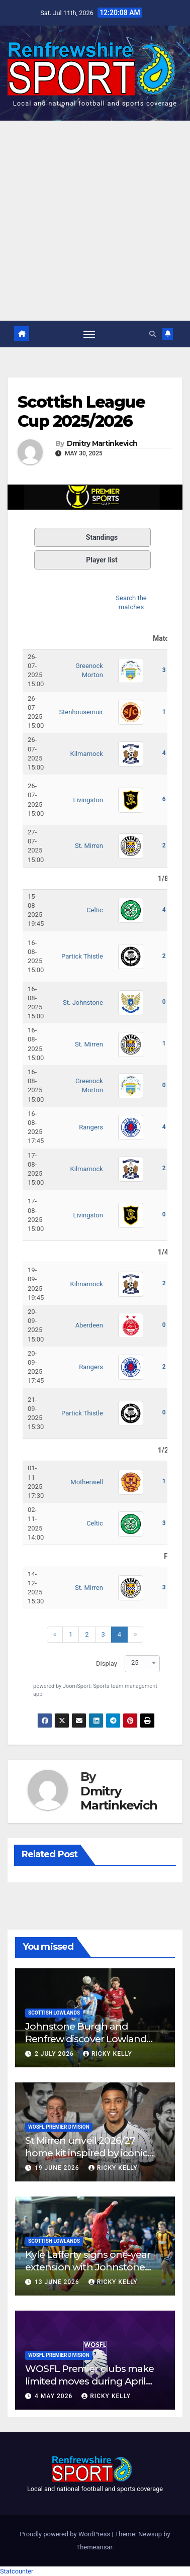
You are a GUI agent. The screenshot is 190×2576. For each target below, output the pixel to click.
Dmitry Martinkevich (102, 443)
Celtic (94, 910)
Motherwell (86, 1482)
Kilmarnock (86, 753)
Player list (78, 560)
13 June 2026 (58, 2281)
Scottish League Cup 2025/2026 (81, 411)
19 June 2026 (58, 2167)
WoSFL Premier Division (58, 2127)
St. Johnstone (83, 1002)
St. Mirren (89, 845)
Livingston (88, 800)
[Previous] (55, 1635)
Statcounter (16, 2571)
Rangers (91, 1127)
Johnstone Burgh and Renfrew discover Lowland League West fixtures (85, 2038)
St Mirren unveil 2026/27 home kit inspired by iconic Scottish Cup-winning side (86, 2152)
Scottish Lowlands (54, 2013)
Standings (78, 537)
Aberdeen (89, 1325)
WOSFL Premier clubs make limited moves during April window (89, 2381)
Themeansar (94, 2547)
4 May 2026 (54, 2396)
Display (106, 1663)
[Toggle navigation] (89, 334)
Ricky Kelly (107, 2053)
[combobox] (142, 1662)
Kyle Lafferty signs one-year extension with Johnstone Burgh (87, 2266)
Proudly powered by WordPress (66, 2534)
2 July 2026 (55, 2053)
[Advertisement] (95, 221)
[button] (152, 334)
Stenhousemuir (81, 712)
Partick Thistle (82, 956)
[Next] (135, 1635)
